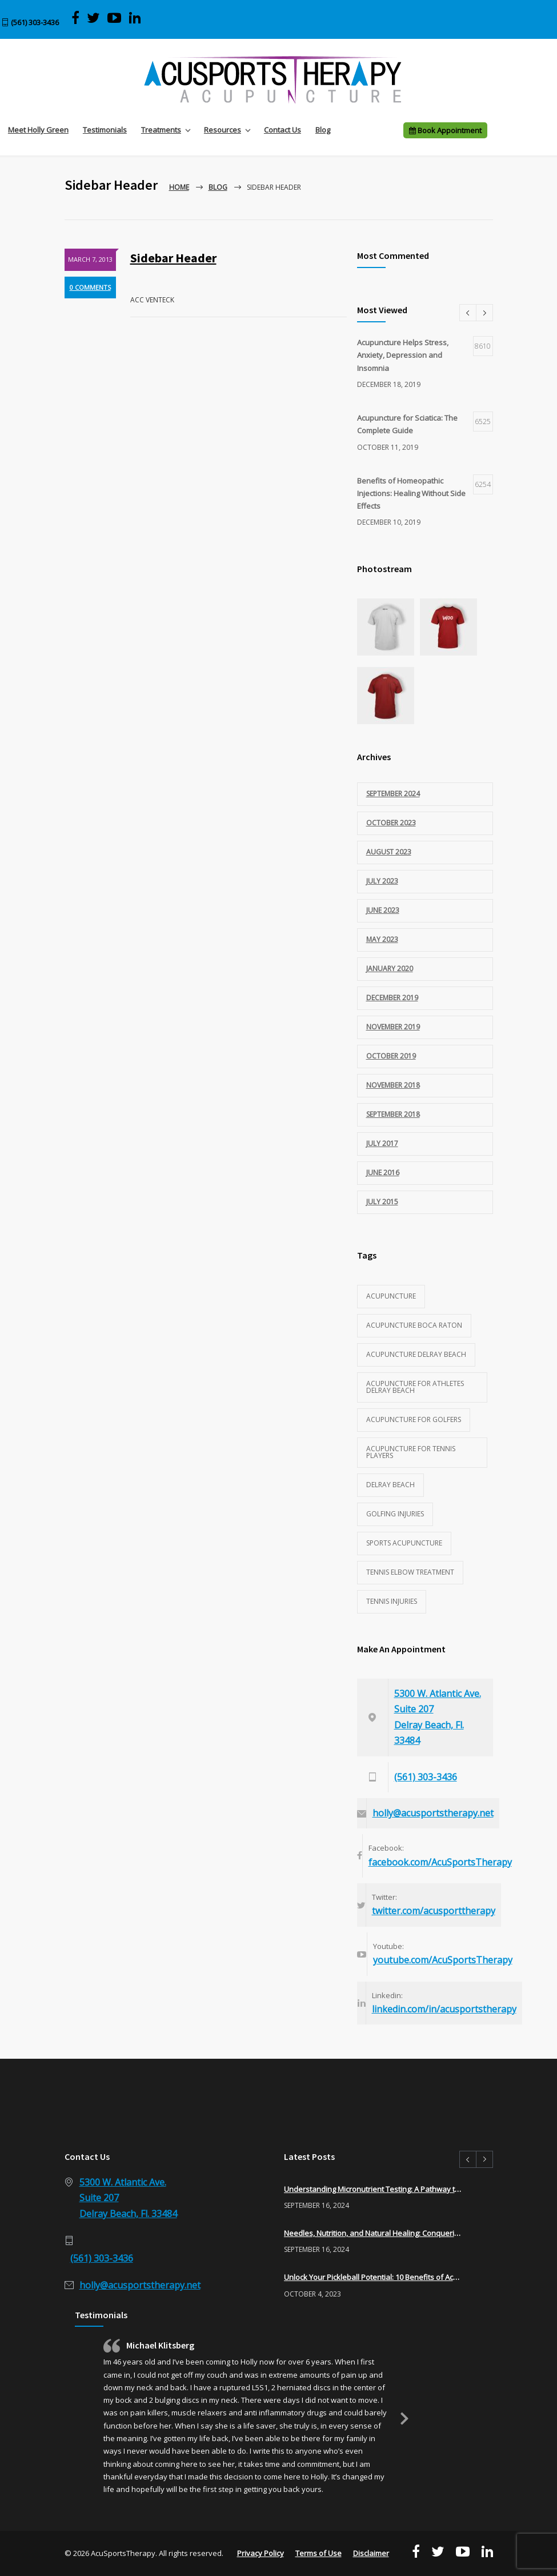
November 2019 (393, 1027)
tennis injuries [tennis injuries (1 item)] (391, 1601)
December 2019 (392, 998)
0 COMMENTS (90, 287)
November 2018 (393, 1085)
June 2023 (382, 910)
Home (179, 187)
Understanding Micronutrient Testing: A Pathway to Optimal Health (373, 2189)
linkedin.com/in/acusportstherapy (444, 2009)
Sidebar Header (173, 258)
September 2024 (393, 793)
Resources (222, 130)
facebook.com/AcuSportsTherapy (440, 1862)
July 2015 (382, 1202)
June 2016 (382, 1172)
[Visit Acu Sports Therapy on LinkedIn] (135, 18)
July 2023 (382, 881)
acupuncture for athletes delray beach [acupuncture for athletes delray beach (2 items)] (415, 1387)
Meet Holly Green (38, 130)
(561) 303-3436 (35, 22)
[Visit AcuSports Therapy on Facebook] (75, 18)
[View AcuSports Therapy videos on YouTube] (114, 18)
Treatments (161, 130)
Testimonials (105, 130)
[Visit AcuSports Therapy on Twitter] (93, 18)
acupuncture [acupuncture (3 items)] (391, 1296)
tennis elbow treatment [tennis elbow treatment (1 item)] (410, 1572)
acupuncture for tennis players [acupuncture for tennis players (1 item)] (410, 1452)
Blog (322, 130)
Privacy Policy (260, 2553)
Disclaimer (371, 2553)
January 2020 (389, 968)
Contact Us (282, 130)
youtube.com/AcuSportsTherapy (442, 1960)
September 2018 (393, 1114)
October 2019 (391, 1056)
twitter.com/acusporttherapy (433, 1910)
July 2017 (382, 1143)
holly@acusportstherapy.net (433, 1813)
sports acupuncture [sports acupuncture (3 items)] (404, 1543)
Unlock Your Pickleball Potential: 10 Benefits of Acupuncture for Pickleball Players (373, 2277)
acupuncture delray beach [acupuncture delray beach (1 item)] (416, 1354)
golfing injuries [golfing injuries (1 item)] (395, 1514)
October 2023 (391, 823)
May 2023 (382, 939)
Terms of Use (318, 2553)
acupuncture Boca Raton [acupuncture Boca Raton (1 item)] (414, 1325)
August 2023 (388, 852)
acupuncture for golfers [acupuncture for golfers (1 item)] (413, 1419)
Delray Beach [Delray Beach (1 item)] (390, 1484)
